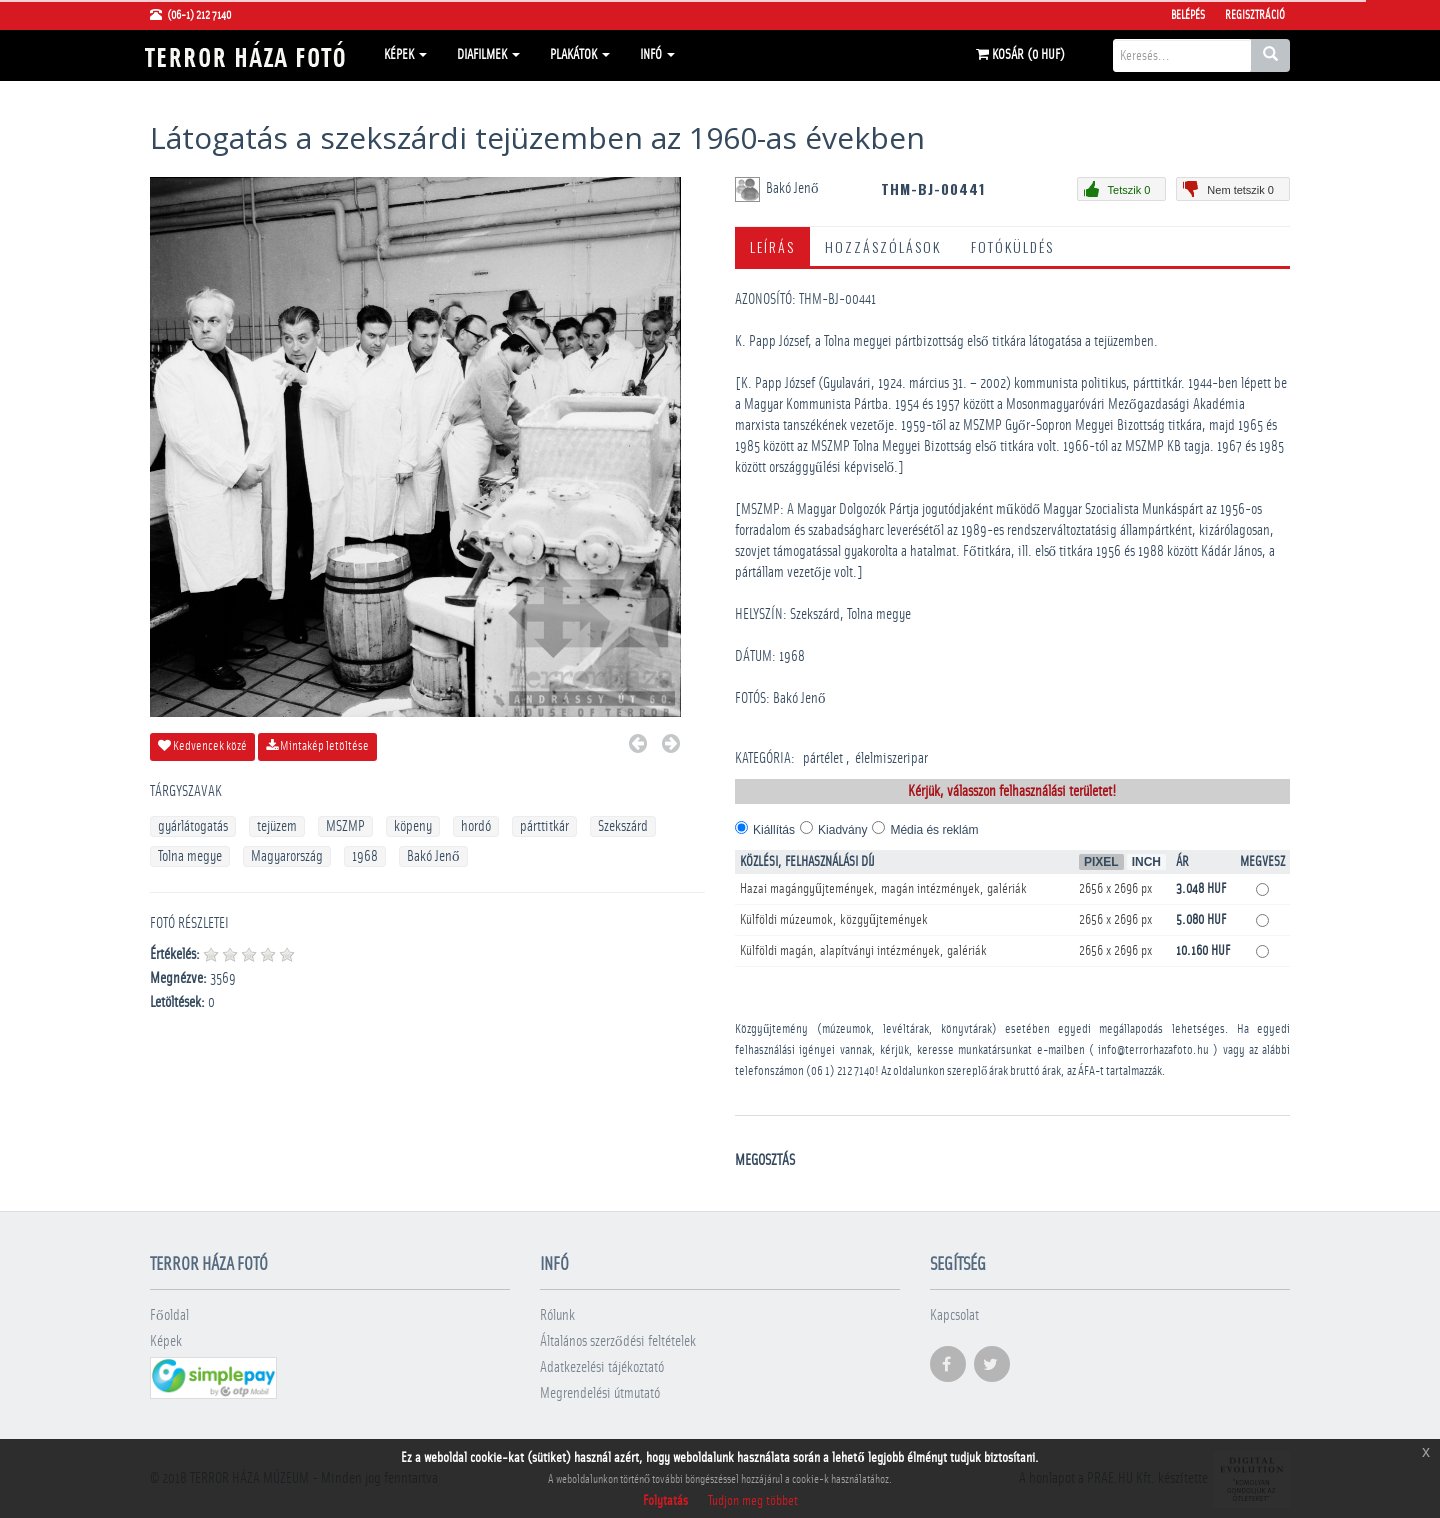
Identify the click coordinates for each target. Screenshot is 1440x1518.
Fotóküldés (1012, 246)
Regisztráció (1255, 15)
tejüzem (277, 826)
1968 (365, 856)
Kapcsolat (954, 1315)
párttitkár (544, 826)
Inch (1146, 862)
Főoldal (169, 1315)
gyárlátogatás (193, 826)
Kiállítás (774, 830)
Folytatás (665, 1501)
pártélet (823, 758)
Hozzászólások (883, 246)
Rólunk (557, 1315)
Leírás (772, 246)
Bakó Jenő (433, 856)
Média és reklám (934, 830)
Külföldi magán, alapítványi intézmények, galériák (863, 951)
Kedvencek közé (202, 746)
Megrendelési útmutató (600, 1393)
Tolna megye (190, 856)
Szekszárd (623, 826)
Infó (657, 55)
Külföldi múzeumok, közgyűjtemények (834, 920)
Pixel (1101, 862)
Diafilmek (488, 55)
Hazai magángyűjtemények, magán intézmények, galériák (883, 889)
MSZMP (345, 826)
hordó (476, 826)
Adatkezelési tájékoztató (602, 1367)
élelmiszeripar (891, 758)
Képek (405, 55)
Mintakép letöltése (317, 746)
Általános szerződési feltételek (618, 1341)
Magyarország (287, 856)
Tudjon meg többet (753, 1501)
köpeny (413, 826)
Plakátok (580, 55)
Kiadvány (842, 830)
